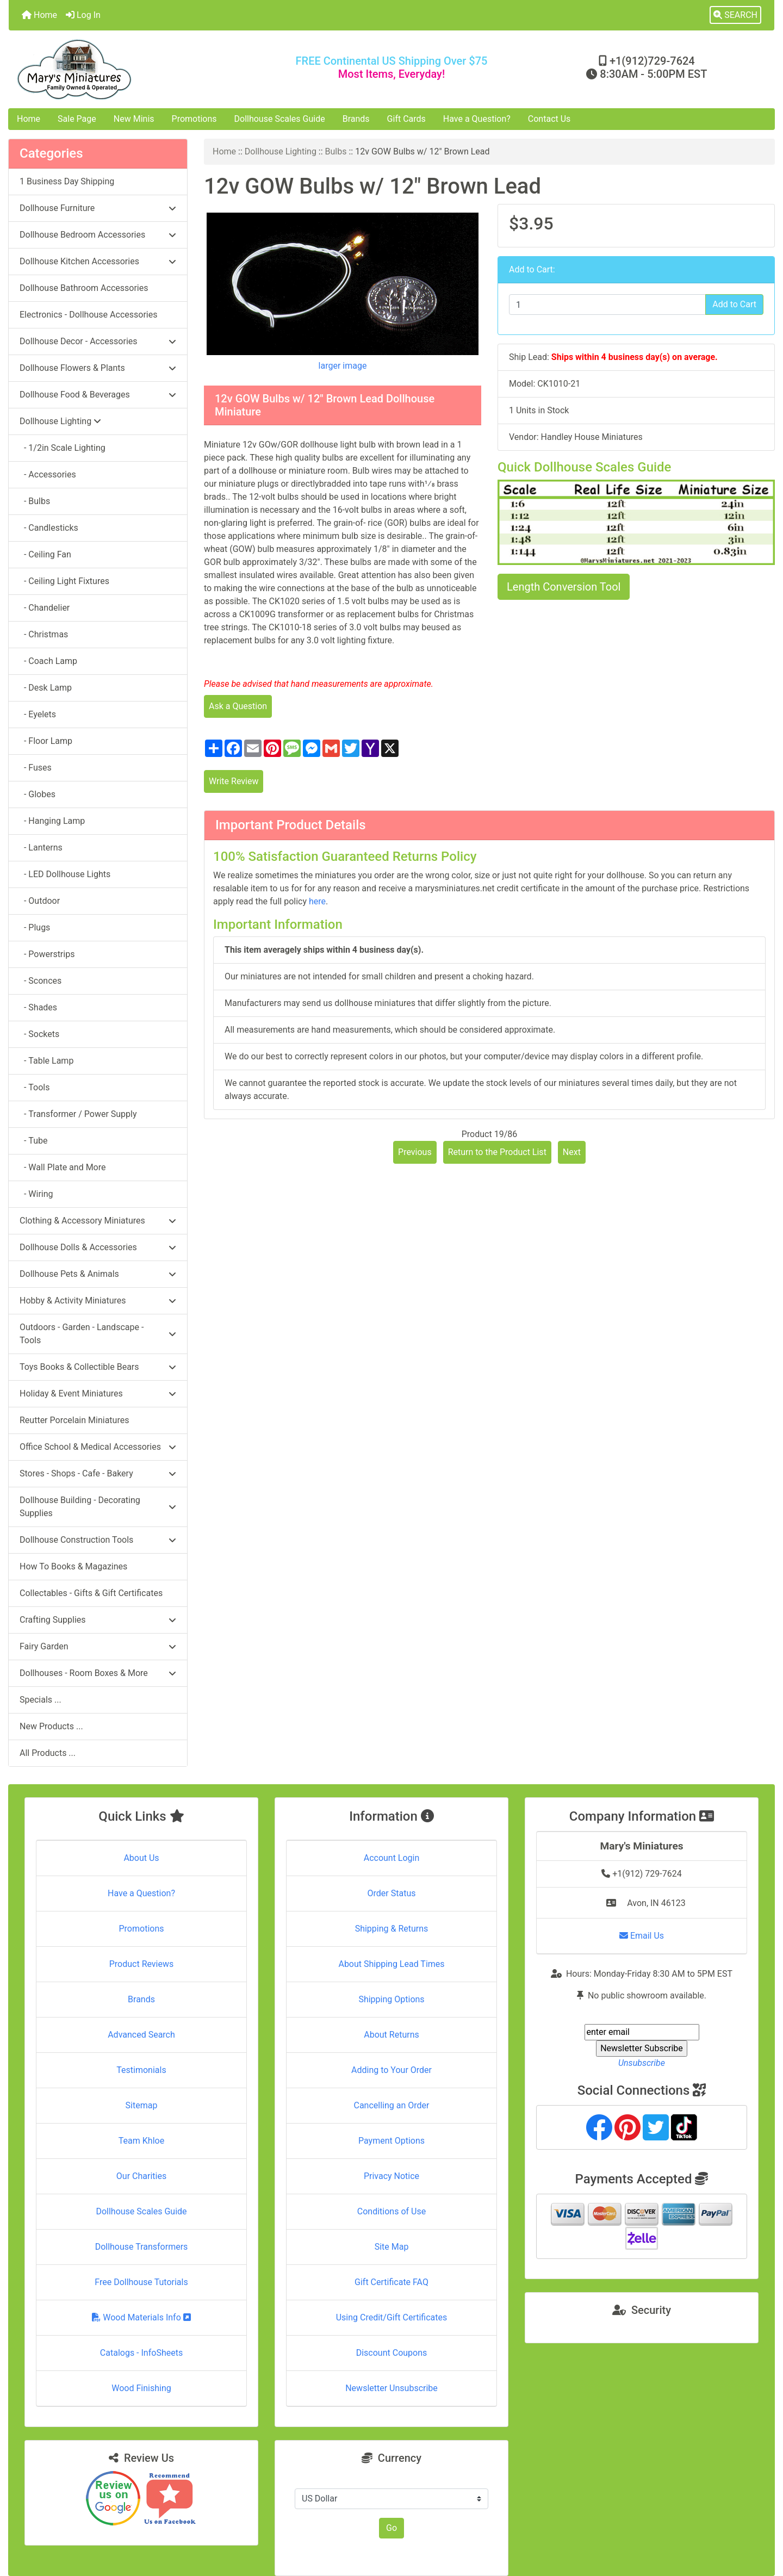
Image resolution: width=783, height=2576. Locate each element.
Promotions (194, 119)
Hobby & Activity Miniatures (98, 1300)
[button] (735, 15)
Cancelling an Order (392, 2105)
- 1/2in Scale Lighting (62, 448)
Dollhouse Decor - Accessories (98, 341)
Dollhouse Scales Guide (279, 119)
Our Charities (141, 2176)
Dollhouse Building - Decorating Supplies (98, 1506)
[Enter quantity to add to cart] (607, 304)
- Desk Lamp (46, 687)
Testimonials (141, 2070)
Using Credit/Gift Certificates (392, 2317)
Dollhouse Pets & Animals (98, 1274)
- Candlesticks (49, 528)
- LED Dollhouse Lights (65, 874)
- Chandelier (45, 608)
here (317, 901)
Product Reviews (141, 1964)
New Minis (134, 119)
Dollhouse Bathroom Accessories (84, 288)
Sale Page (77, 119)
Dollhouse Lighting (280, 151)
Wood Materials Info (141, 2317)
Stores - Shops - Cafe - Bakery (98, 1473)
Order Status (392, 1893)
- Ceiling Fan (45, 554)
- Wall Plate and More (62, 1167)
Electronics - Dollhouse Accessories (88, 314)
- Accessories (48, 474)
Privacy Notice (391, 2176)
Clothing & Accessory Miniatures (98, 1220)
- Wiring (36, 1194)
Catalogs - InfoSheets (141, 2353)
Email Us (641, 1936)
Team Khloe (141, 2141)
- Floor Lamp (46, 741)
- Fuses (36, 767)
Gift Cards (406, 119)
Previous (415, 1152)
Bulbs (336, 151)
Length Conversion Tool (563, 586)
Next (572, 1152)
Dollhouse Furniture (98, 208)
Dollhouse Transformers (141, 2247)
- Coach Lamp (48, 661)
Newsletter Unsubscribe (391, 2388)
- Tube (33, 1140)
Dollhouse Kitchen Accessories (98, 261)
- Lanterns (41, 847)
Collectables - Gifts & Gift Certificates (91, 1593)
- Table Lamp (46, 1061)
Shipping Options (391, 1999)
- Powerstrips (47, 954)
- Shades (38, 1007)
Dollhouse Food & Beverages (98, 394)
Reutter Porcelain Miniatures (74, 1420)
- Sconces (40, 981)
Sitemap (142, 2105)
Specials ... (40, 1699)
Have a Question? (477, 119)
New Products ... (51, 1726)
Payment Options (391, 2141)
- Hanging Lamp (52, 821)
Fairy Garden (98, 1646)
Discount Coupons (391, 2353)
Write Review (233, 781)
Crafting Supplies (98, 1620)
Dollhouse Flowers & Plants (98, 368)
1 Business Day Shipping (67, 181)
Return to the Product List (497, 1152)
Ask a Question (238, 706)
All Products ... (48, 1753)
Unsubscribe (641, 2063)
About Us (141, 1858)
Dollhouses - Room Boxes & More (98, 1673)
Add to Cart (734, 304)
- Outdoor (40, 901)
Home (39, 15)
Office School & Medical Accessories (98, 1447)
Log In (83, 15)
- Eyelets (38, 714)
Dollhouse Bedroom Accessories (98, 234)
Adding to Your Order (391, 2070)
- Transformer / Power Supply (78, 1114)
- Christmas (44, 634)
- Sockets (39, 1034)
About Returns (391, 2034)
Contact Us (549, 119)
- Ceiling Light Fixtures (64, 581)
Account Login (392, 1858)
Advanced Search (141, 2034)
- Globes (37, 794)
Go (391, 2528)
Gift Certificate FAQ (391, 2282)
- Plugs (35, 927)
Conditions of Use (391, 2211)
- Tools (35, 1087)
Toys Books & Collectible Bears (98, 1367)
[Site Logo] (136, 69)
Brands (356, 119)
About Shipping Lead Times (391, 1964)
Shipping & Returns (391, 1928)
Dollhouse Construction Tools (98, 1540)
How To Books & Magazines (73, 1566)
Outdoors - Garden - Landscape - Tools (98, 1333)
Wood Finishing (141, 2388)
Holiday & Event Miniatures (98, 1393)
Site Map (392, 2247)
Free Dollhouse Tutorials (141, 2282)
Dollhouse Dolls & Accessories (98, 1247)
